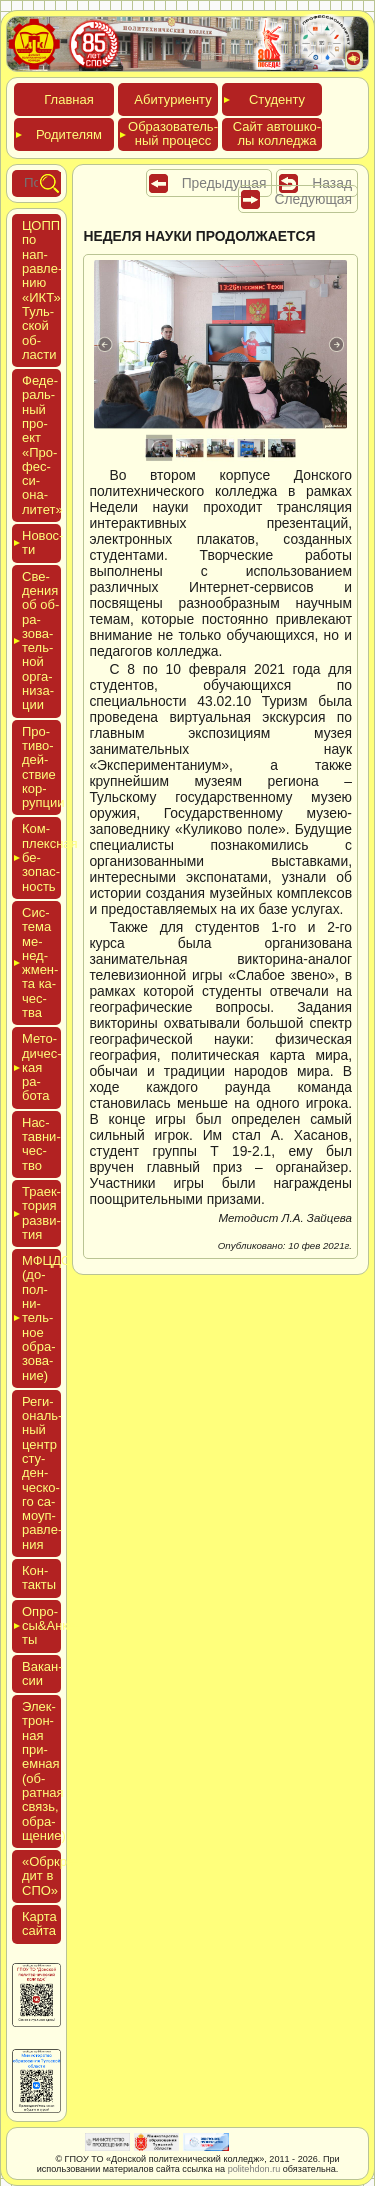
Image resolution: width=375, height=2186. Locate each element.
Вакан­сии (42, 1673)
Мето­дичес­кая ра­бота (41, 1067)
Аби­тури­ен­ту (172, 99)
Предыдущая (224, 183)
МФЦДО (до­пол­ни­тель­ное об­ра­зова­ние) (41, 1317)
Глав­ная (68, 99)
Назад (332, 183)
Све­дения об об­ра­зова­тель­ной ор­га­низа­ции (40, 641)
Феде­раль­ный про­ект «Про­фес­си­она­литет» (42, 445)
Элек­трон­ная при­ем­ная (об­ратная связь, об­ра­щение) (44, 1771)
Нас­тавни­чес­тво (41, 1144)
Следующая (313, 199)
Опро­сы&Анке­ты (41, 1626)
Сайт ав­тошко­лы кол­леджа (277, 133)
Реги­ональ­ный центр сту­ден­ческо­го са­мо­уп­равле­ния (42, 1473)
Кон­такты (39, 1577)
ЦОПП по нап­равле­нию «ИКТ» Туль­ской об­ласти (42, 290)
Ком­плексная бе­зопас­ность (41, 857)
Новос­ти (41, 542)
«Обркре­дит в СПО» (50, 1876)
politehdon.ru (254, 2169)
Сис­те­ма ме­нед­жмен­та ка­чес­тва (40, 962)
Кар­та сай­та (39, 1923)
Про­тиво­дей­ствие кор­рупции (43, 767)
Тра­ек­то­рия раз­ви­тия (41, 1213)
